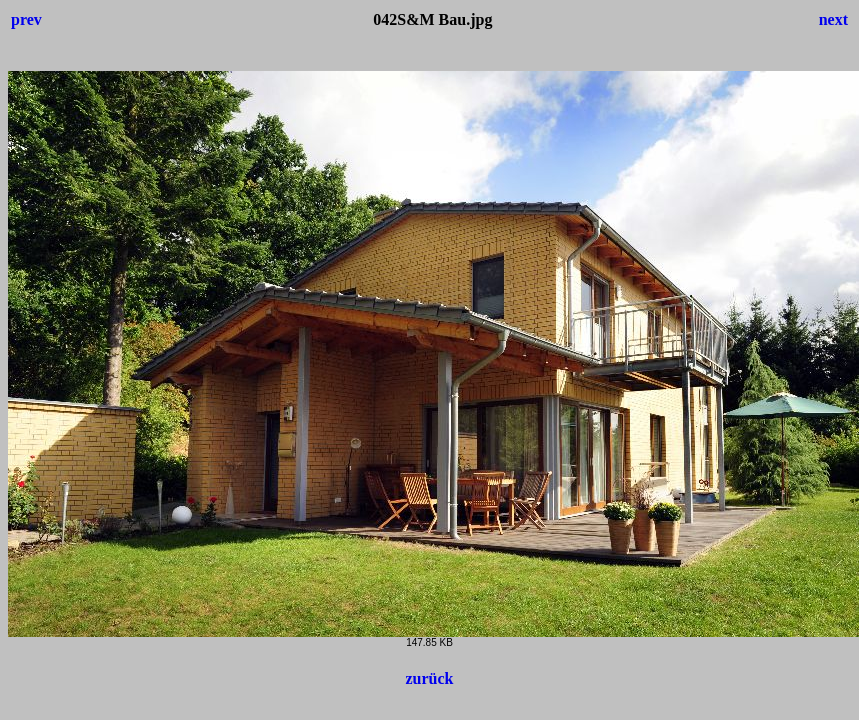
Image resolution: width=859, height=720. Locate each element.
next (833, 19)
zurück (430, 678)
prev (26, 19)
